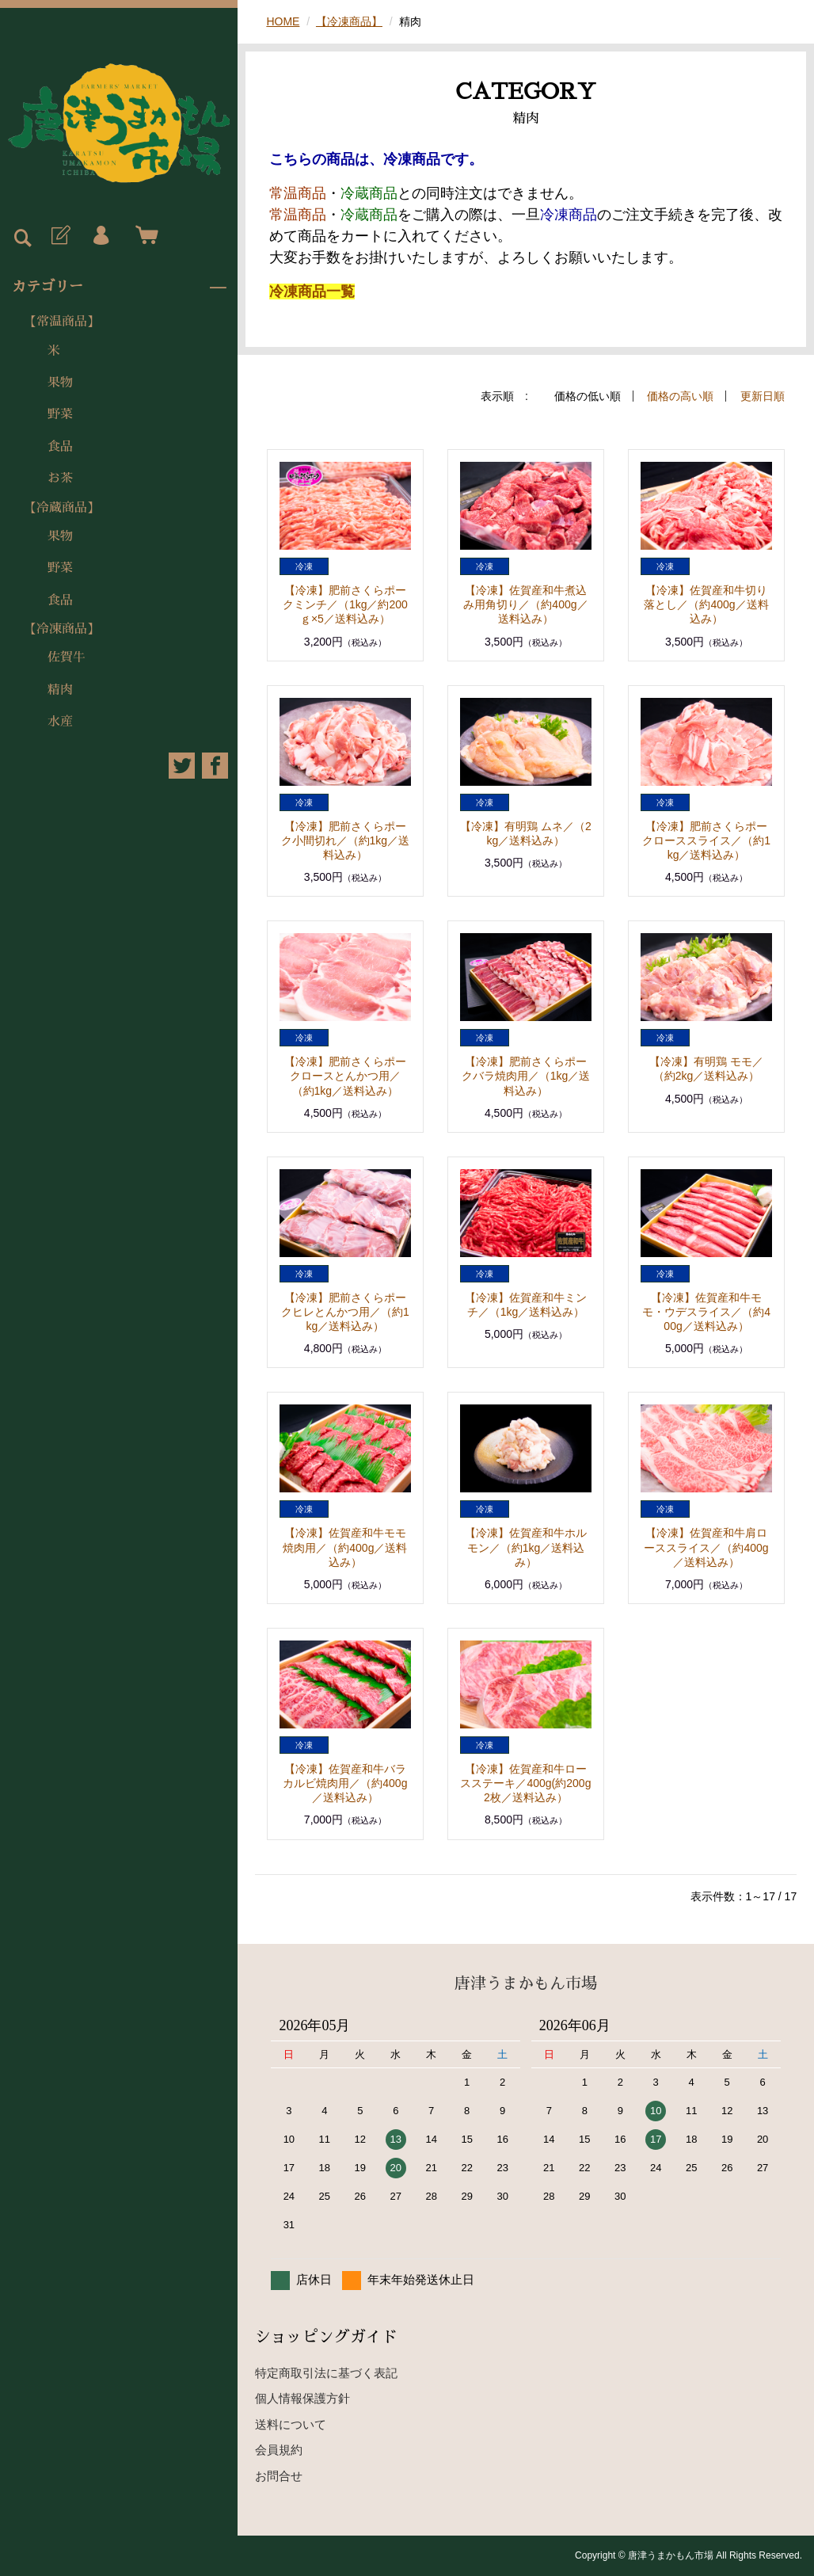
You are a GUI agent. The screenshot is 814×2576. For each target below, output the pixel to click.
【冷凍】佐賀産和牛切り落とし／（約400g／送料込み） (706, 604)
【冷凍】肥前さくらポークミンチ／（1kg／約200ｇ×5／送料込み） (345, 604)
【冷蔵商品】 (62, 507)
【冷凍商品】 (62, 629)
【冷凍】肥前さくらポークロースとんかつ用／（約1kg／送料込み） (345, 1075)
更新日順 (762, 396)
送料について (290, 2424)
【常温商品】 (62, 321)
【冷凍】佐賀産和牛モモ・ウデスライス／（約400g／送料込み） (706, 1311)
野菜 (60, 414)
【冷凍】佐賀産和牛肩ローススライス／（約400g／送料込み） (706, 1547)
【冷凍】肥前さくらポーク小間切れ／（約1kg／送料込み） (345, 840)
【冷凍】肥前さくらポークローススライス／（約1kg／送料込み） (706, 840)
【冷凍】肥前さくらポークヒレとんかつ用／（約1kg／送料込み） (345, 1311)
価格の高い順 (680, 396)
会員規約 (278, 2449)
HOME (282, 21)
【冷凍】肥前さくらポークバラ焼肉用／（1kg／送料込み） (526, 1075)
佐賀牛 (67, 657)
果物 (60, 382)
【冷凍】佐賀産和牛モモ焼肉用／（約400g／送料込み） (345, 1547)
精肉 (60, 690)
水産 (60, 721)
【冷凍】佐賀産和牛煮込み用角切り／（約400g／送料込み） (525, 604)
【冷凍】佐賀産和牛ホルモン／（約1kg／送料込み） (526, 1547)
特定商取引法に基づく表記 (326, 2373)
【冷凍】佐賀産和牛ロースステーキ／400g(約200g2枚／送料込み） (525, 1783)
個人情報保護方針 (302, 2398)
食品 (60, 446)
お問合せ (278, 2476)
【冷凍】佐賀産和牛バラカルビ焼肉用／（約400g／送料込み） (345, 1783)
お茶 (60, 478)
